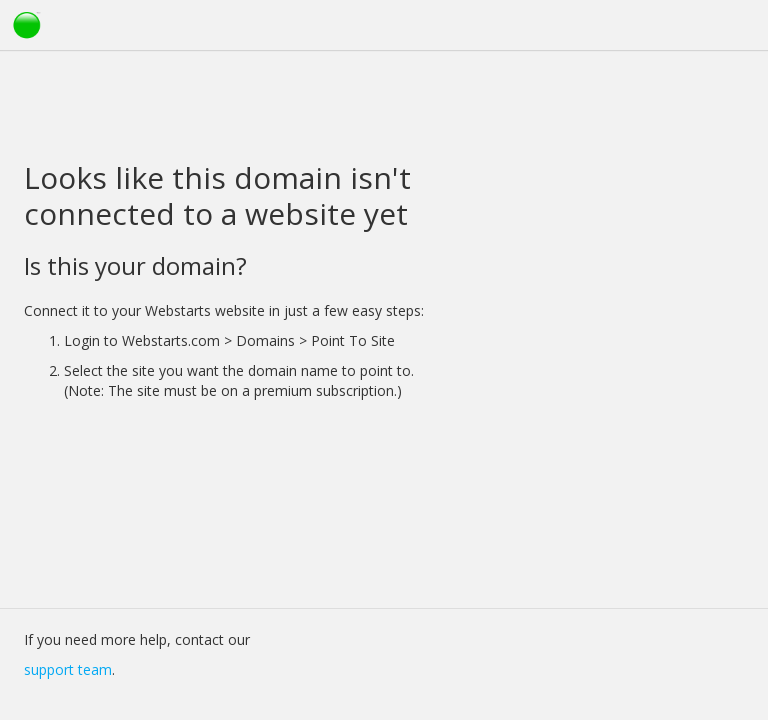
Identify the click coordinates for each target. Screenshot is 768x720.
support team (68, 669)
